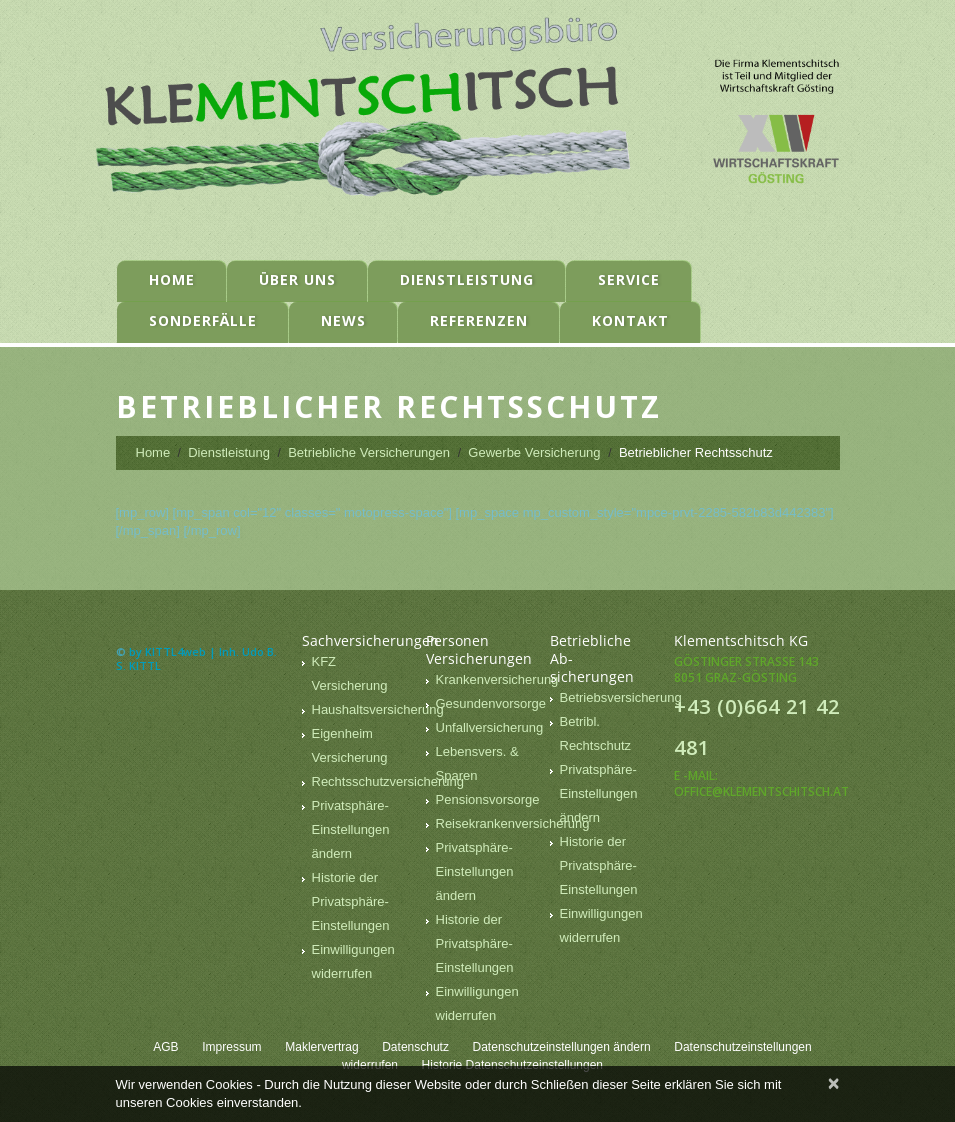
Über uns (297, 279)
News (343, 320)
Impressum (231, 1047)
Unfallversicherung (490, 727)
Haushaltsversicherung (378, 709)
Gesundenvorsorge (491, 703)
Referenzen (479, 320)
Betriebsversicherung (621, 697)
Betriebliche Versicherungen (369, 452)
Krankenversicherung (497, 679)
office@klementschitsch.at (761, 791)
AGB (165, 1047)
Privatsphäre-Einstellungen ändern (351, 829)
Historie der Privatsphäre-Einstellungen (351, 901)
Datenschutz (415, 1047)
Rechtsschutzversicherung (388, 781)
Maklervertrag (321, 1047)
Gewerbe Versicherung (534, 452)
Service (629, 279)
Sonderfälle (203, 320)
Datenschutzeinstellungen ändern (562, 1047)
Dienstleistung (467, 279)
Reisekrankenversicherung (513, 823)
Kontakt (630, 320)
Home (172, 279)
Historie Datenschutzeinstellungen (512, 1065)
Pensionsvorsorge (488, 799)
